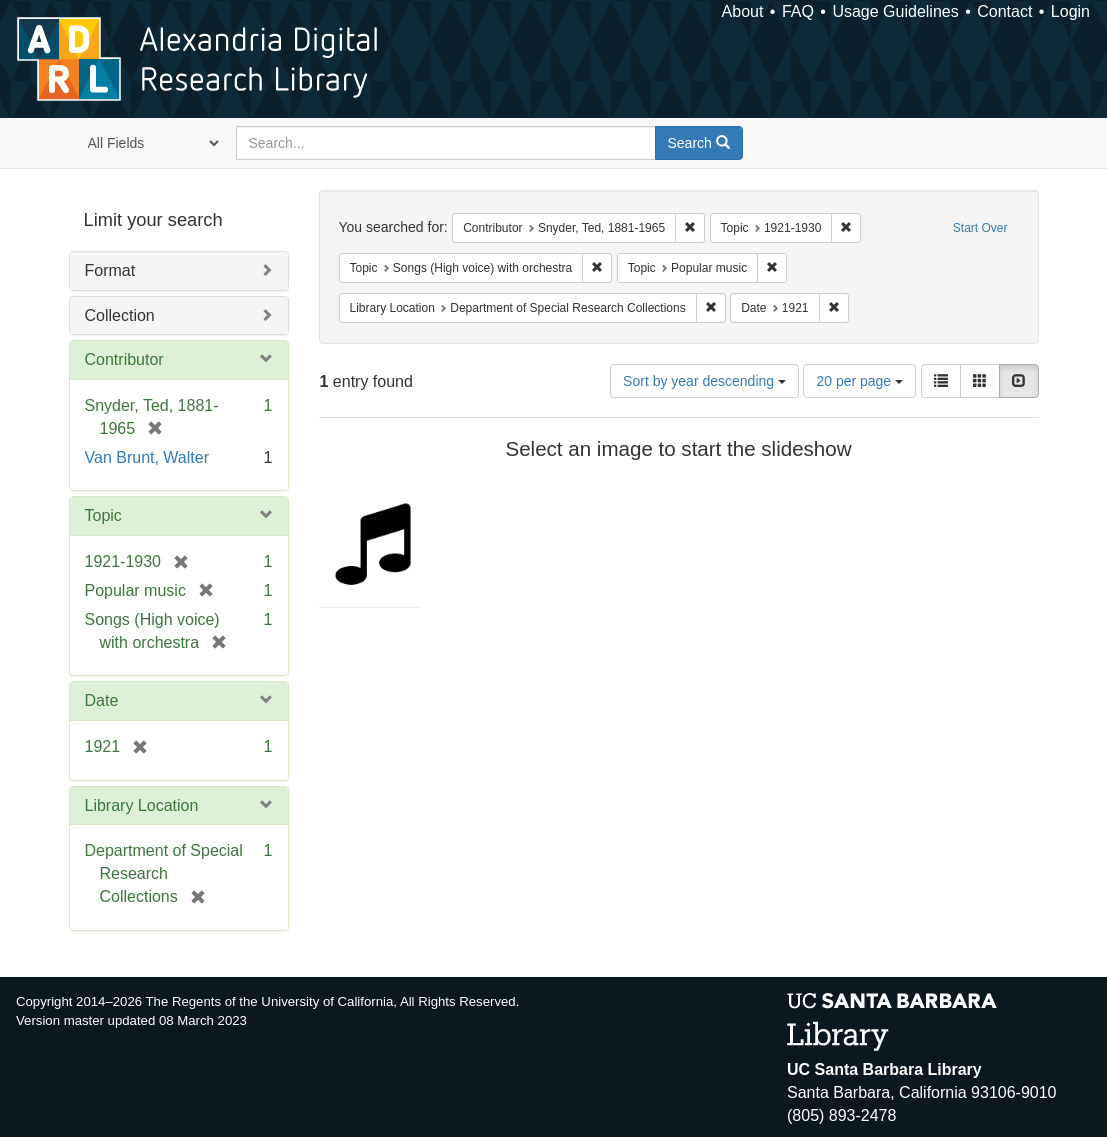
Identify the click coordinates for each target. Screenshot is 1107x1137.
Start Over (980, 228)
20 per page (859, 381)
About (743, 11)
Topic (103, 515)
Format (110, 270)
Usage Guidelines (895, 11)
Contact (1004, 11)
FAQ (798, 11)
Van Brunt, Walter (147, 457)
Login (1070, 11)
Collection (120, 315)
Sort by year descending (704, 381)
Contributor (124, 359)
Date (102, 700)
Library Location (142, 805)
